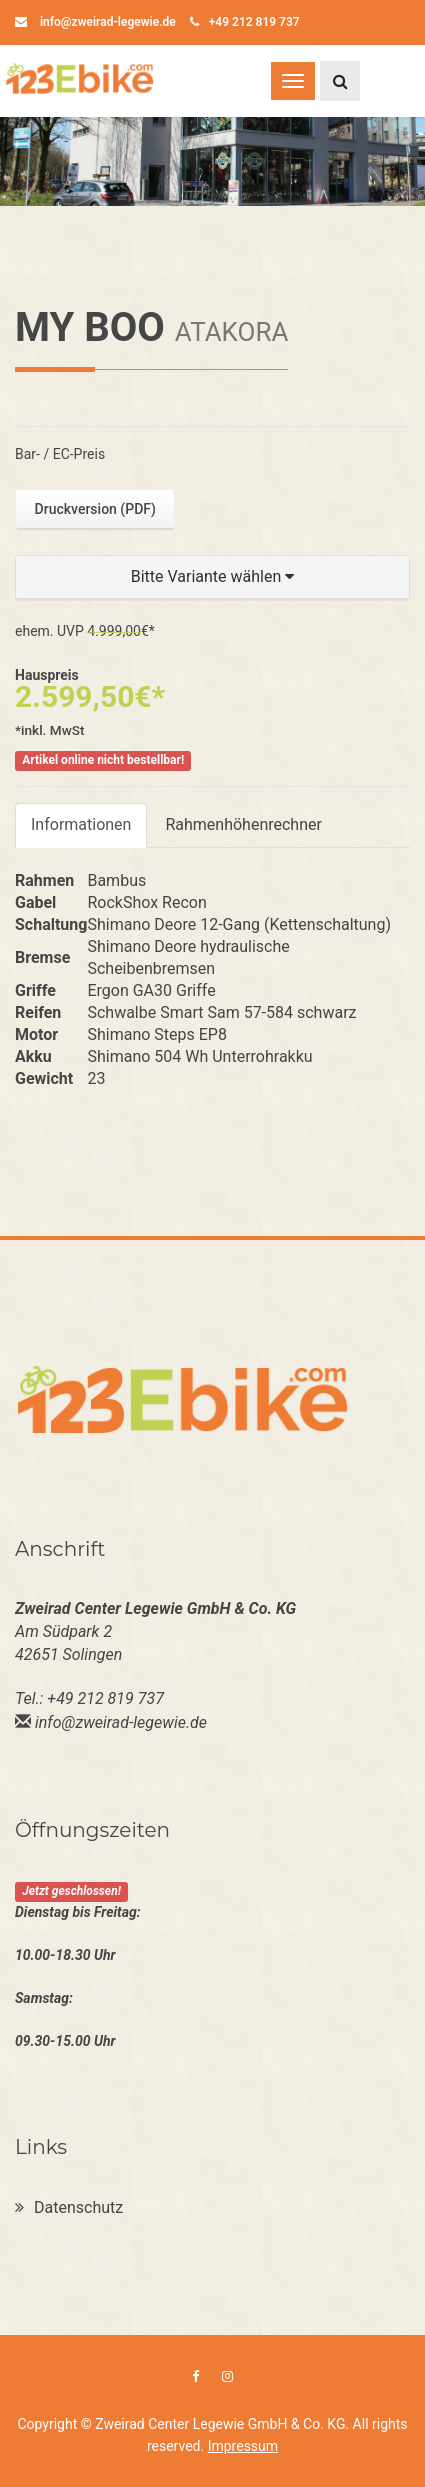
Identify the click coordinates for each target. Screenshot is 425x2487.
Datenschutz (69, 2207)
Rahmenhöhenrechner (243, 824)
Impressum (243, 2446)
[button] (212, 577)
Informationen (81, 824)
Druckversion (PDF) (95, 509)
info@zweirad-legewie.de (95, 22)
